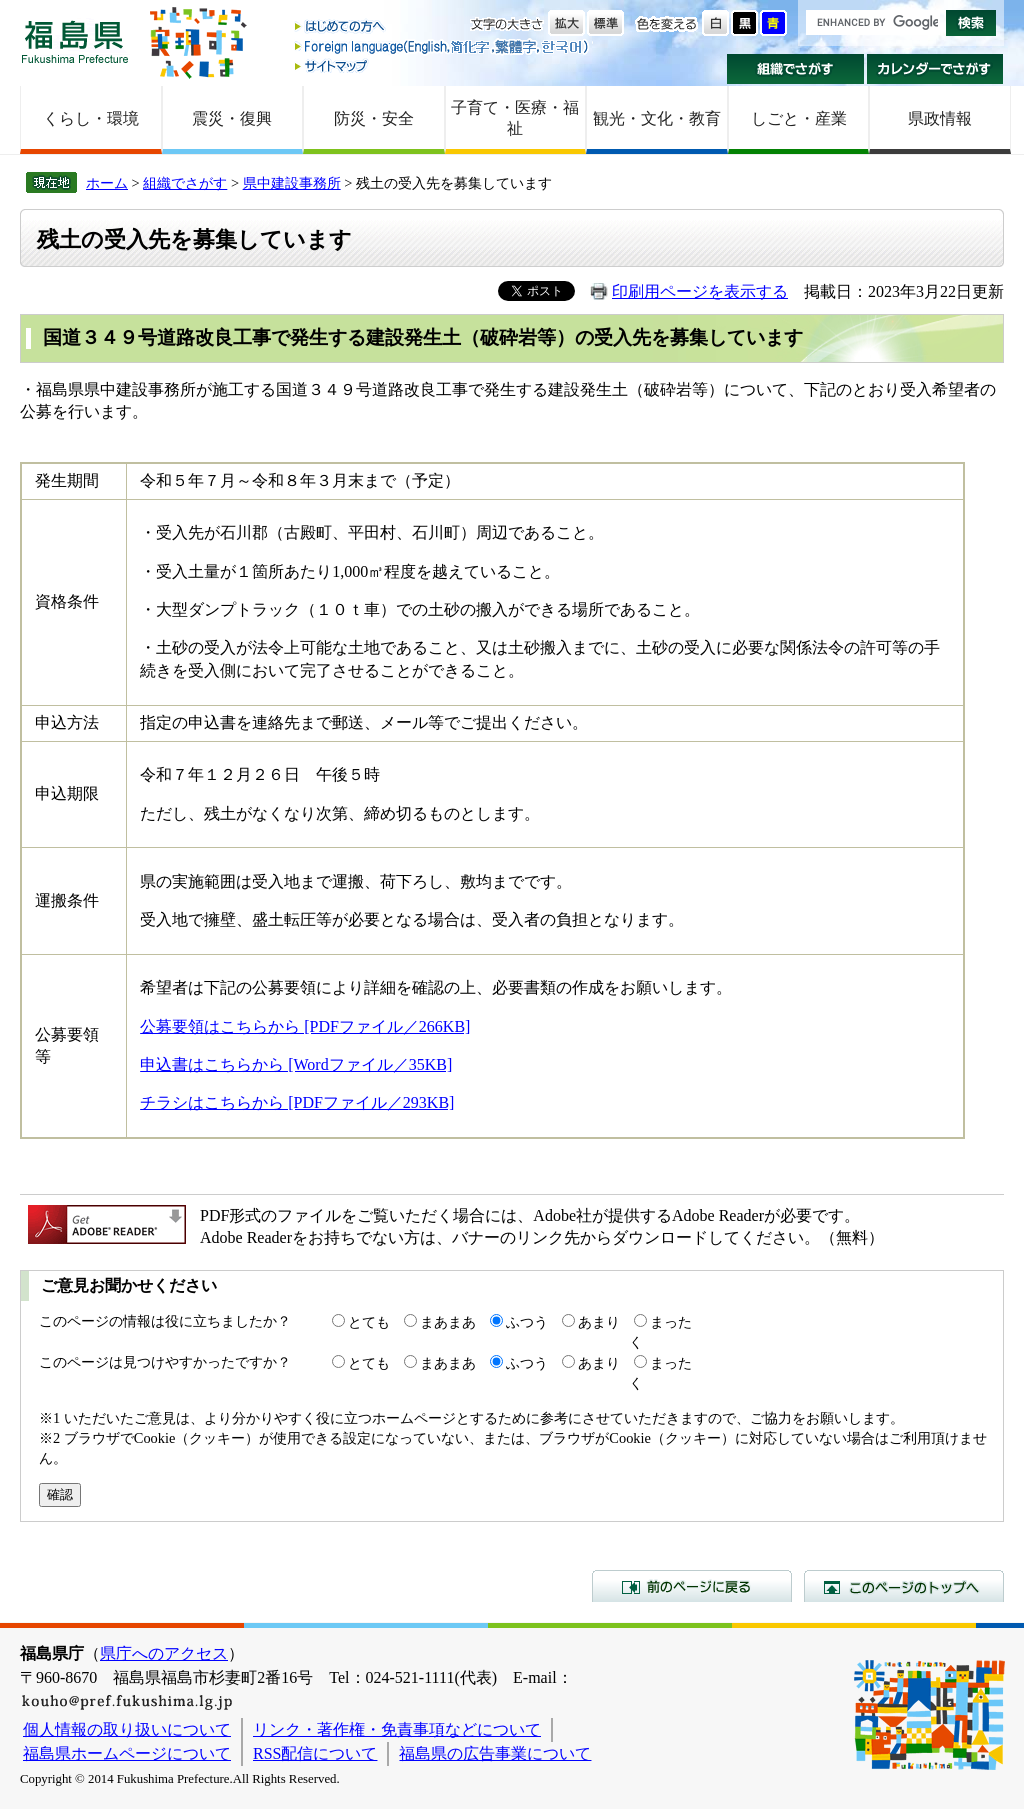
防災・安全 (374, 118)
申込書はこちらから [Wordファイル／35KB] (296, 1064)
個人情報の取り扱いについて (127, 1729)
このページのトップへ (904, 1586)
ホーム (107, 183)
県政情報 (940, 118)
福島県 (75, 41)
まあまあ (448, 1322)
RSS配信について (315, 1753)
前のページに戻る (692, 1586)
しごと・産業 (799, 118)
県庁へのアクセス (164, 1653)
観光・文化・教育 (657, 118)
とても (369, 1322)
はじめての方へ (443, 27)
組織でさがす (795, 69)
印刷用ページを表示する (700, 291)
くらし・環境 (91, 118)
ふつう (527, 1322)
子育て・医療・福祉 (515, 118)
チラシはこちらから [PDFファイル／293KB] (297, 1102)
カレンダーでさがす (935, 69)
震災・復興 (232, 118)
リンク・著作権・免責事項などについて (397, 1729)
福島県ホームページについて (127, 1753)
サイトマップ (443, 65)
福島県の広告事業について (495, 1753)
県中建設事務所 (292, 183)
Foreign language (443, 46)
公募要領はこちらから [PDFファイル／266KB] (305, 1026)
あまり (599, 1322)
